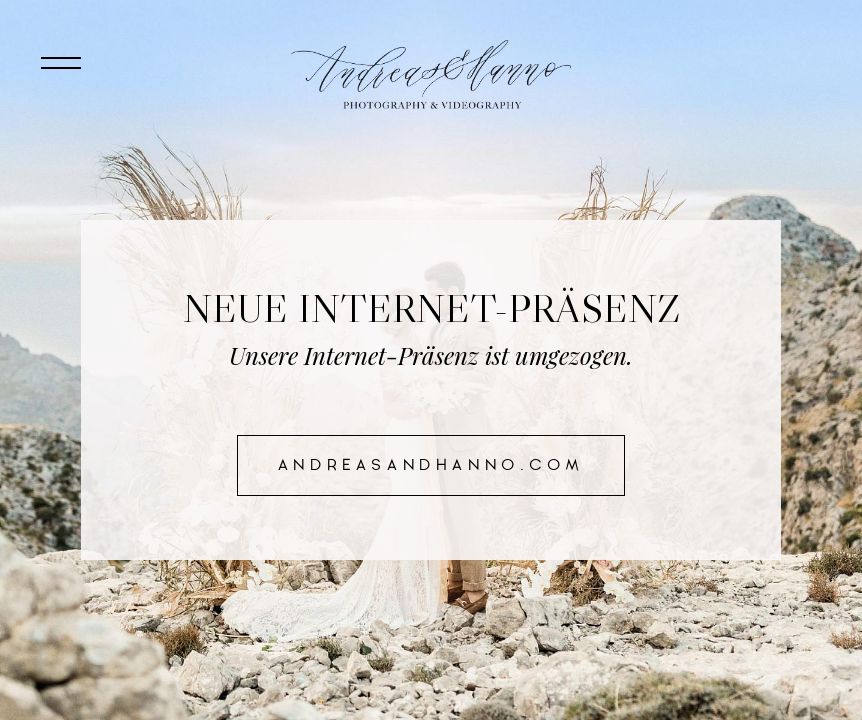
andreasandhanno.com (431, 465)
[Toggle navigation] (60, 63)
